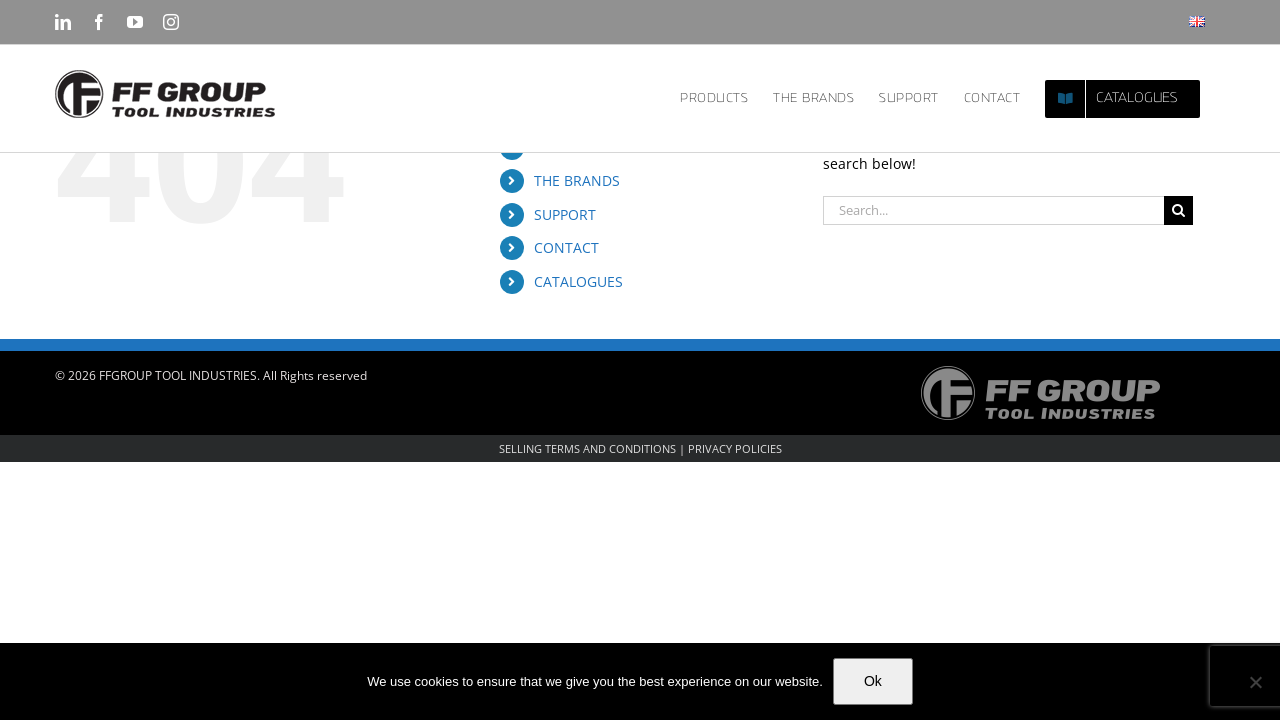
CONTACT (566, 247)
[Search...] (993, 210)
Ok (873, 681)
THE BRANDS (577, 180)
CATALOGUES (578, 281)
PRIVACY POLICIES (735, 448)
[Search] (1178, 210)
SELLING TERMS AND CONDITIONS (587, 448)
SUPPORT (565, 214)
